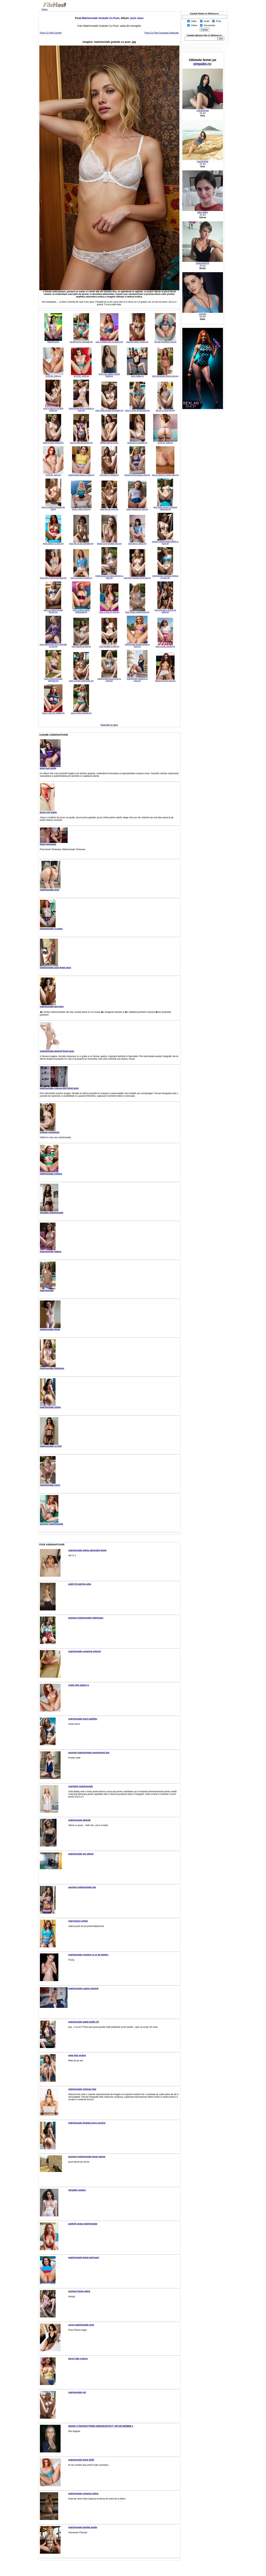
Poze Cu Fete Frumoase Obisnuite (162, 33)
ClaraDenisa (202, 109)
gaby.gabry (202, 211)
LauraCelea (202, 160)
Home (44, 9)
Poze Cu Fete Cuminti (51, 33)
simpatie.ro (202, 64)
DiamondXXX (202, 262)
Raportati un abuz (109, 725)
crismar (202, 313)
